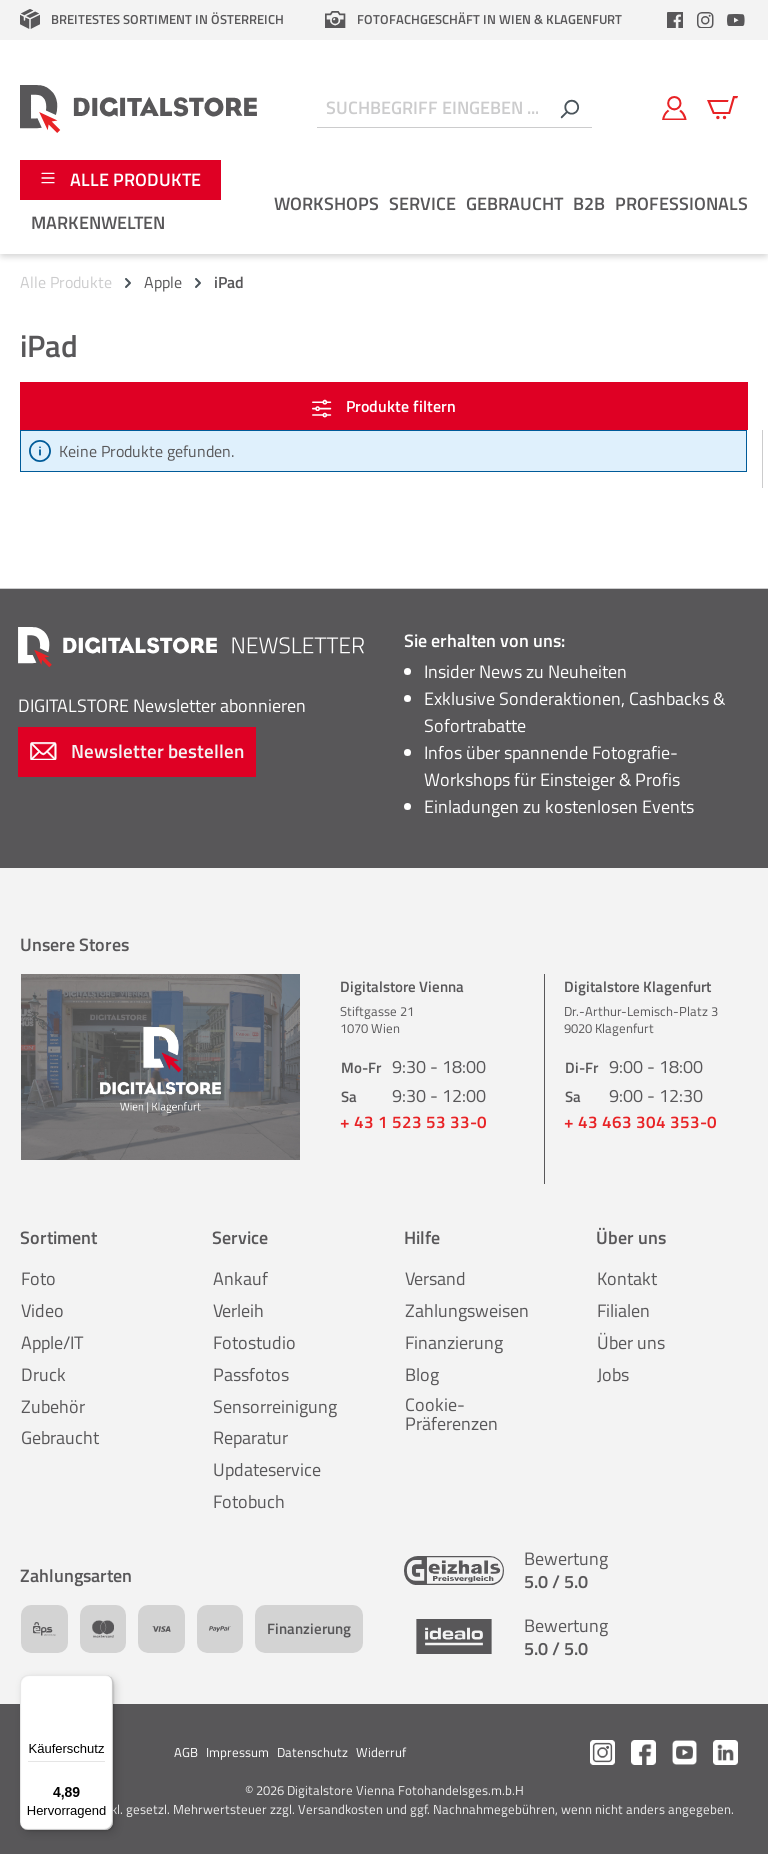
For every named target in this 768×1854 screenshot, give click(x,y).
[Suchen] (569, 108)
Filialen (623, 1310)
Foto (38, 1278)
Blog (422, 1374)
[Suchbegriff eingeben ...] (432, 108)
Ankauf (240, 1278)
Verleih (238, 1310)
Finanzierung (454, 1342)
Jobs (613, 1374)
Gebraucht (60, 1437)
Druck (43, 1374)
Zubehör (53, 1406)
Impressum (237, 1752)
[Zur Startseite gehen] (138, 108)
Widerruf (381, 1752)
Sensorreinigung (275, 1406)
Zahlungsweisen (467, 1310)
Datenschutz (312, 1752)
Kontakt (627, 1278)
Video (42, 1310)
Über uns (631, 1342)
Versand (435, 1278)
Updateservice (267, 1469)
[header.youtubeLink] (736, 20)
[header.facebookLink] (675, 20)
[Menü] (101, 1687)
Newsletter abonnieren (162, 705)
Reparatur (250, 1437)
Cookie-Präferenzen (451, 1414)
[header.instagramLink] (706, 20)
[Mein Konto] (674, 108)
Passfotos (251, 1374)
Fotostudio (254, 1342)
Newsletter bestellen (137, 750)
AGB (186, 1752)
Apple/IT (52, 1342)
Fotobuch (249, 1501)
